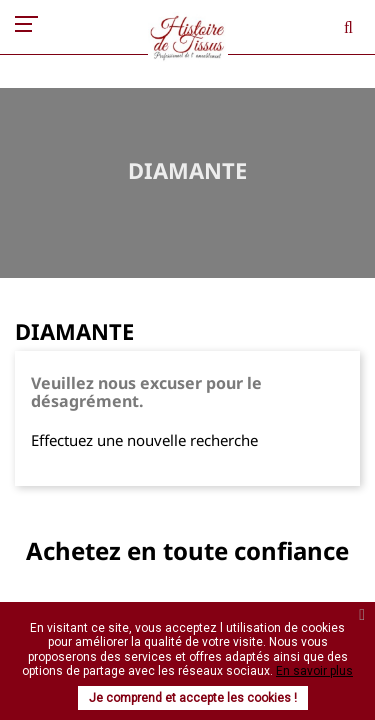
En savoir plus (314, 671)
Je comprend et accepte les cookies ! (193, 698)
